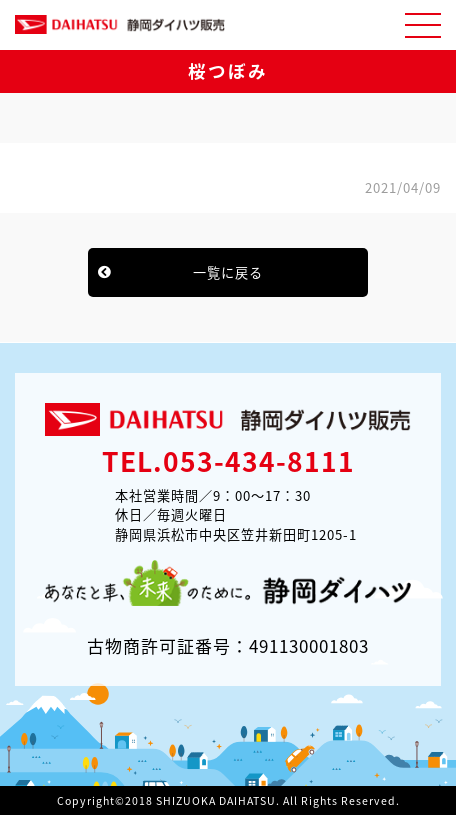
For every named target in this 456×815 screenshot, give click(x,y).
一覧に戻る (228, 272)
